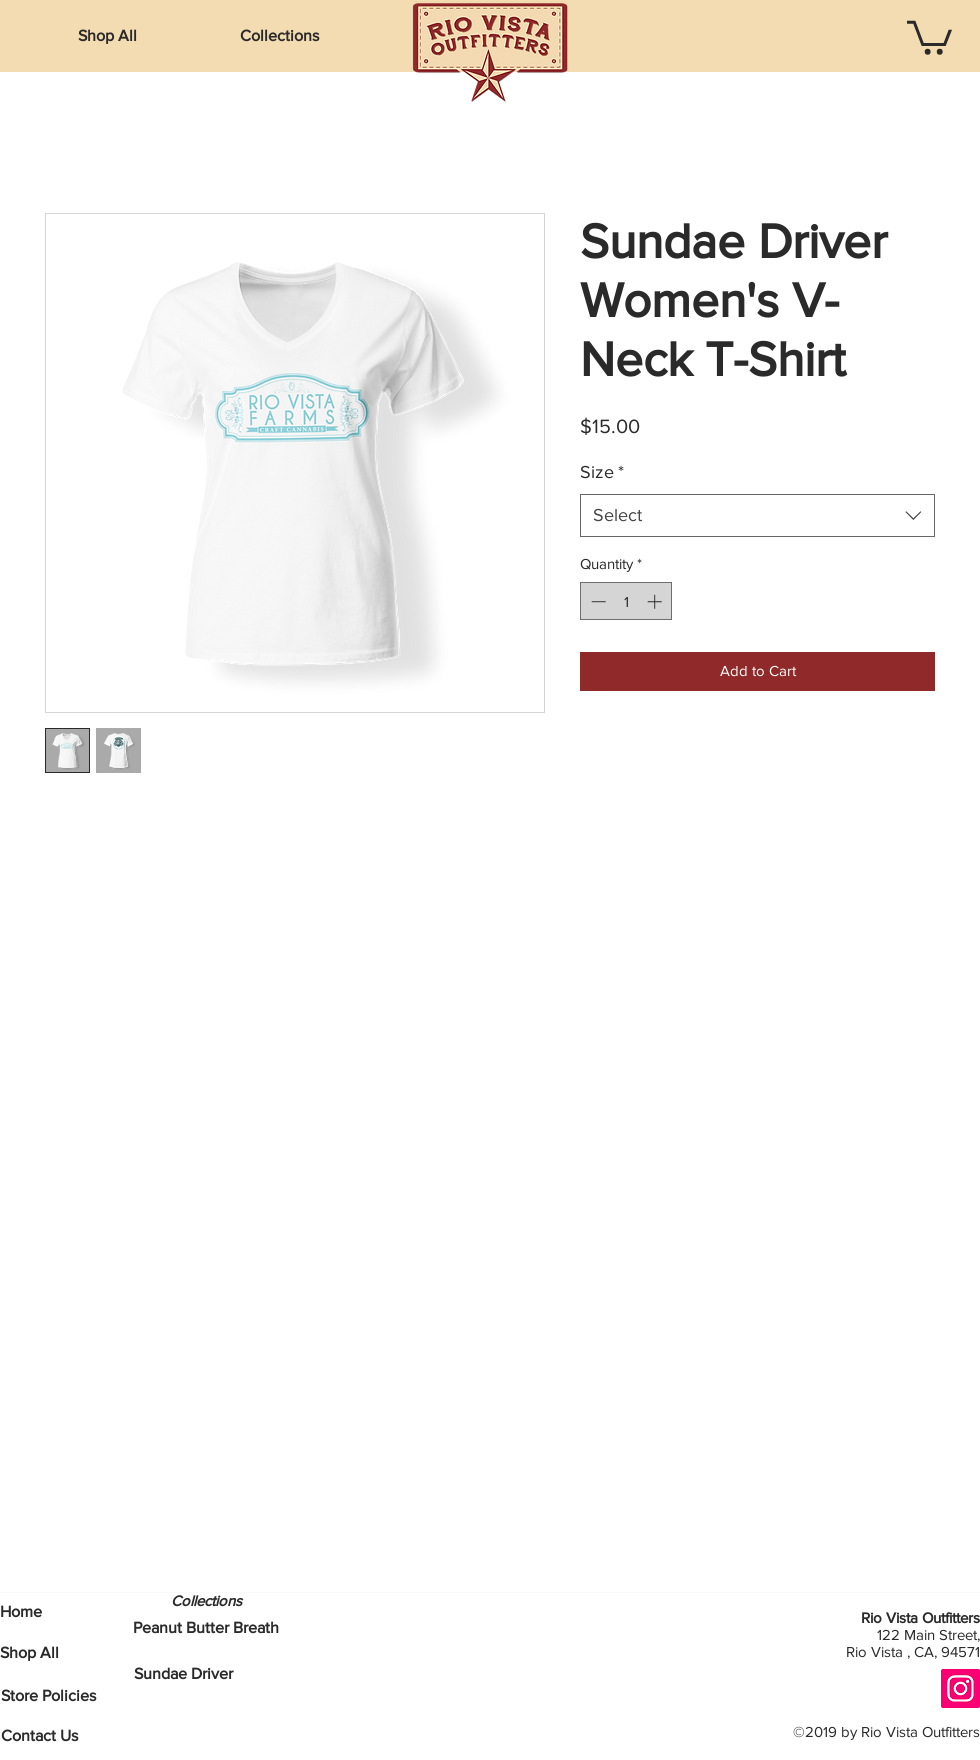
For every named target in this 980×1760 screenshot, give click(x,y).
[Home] (21, 1612)
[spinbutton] (626, 601)
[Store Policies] (48, 1696)
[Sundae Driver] (183, 1674)
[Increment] (656, 601)
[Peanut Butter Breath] (206, 1628)
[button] (279, 36)
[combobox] (757, 515)
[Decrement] (596, 601)
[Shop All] (29, 1653)
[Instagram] (960, 1688)
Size (602, 472)
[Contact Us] (39, 1736)
